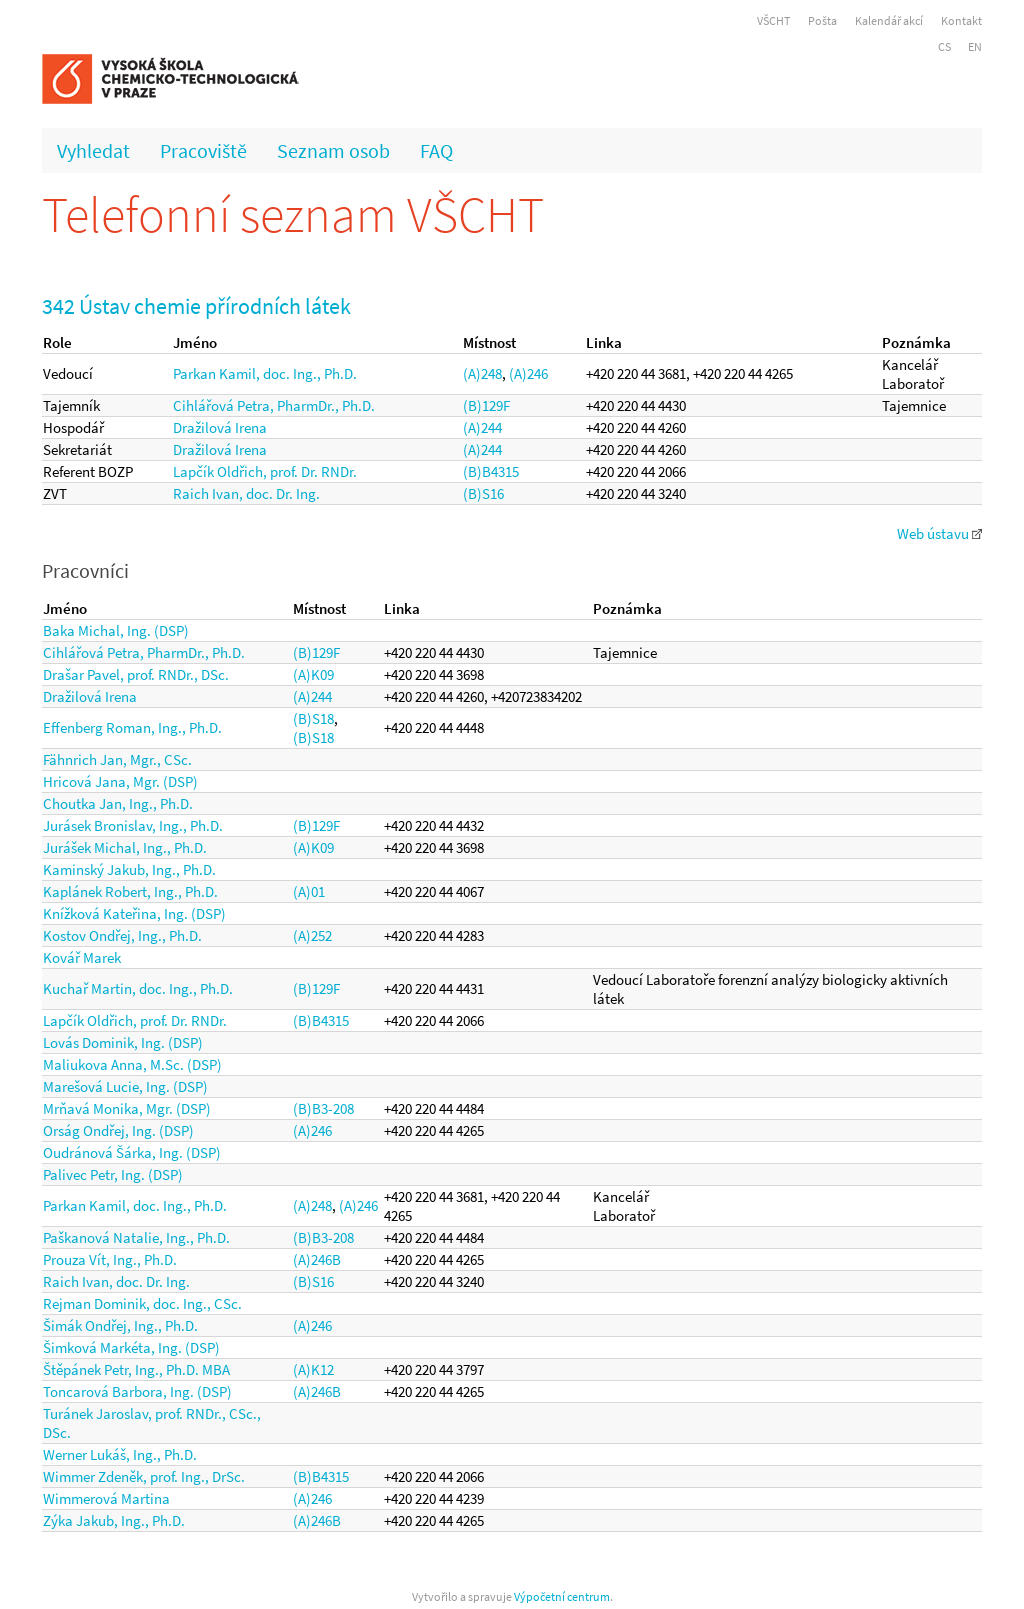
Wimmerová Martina (106, 1498)
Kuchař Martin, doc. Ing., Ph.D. (138, 988)
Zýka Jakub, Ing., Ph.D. (114, 1520)
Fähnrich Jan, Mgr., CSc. (117, 759)
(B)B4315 (491, 471)
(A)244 (482, 427)
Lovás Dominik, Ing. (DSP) (123, 1042)
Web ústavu (939, 533)
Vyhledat (93, 150)
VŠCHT (773, 20)
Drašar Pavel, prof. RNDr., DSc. (136, 674)
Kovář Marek (82, 957)
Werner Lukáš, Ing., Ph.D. (120, 1454)
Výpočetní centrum (562, 1596)
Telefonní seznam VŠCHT (293, 214)
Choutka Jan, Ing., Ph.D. (118, 803)
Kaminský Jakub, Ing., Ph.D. (129, 869)
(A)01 (309, 891)
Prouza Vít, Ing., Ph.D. (110, 1259)
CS (944, 46)
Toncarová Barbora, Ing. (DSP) (137, 1391)
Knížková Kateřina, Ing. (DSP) (134, 913)
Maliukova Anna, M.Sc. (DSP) (132, 1064)
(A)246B (317, 1259)
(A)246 (528, 373)
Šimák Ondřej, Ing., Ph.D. (120, 1325)
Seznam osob (333, 150)
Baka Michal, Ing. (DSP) (116, 630)
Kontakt (961, 20)
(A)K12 (313, 1369)
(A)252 (312, 935)
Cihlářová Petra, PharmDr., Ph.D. (274, 405)
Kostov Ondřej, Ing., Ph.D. (122, 935)
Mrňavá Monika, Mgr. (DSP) (127, 1108)
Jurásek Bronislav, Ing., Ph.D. (133, 825)
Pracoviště (203, 150)
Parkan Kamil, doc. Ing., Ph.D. (265, 373)
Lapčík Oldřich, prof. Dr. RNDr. (265, 471)
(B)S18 (313, 718)
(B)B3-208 (323, 1108)
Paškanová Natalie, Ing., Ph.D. (136, 1237)
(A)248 (482, 373)
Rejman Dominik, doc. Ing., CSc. (142, 1303)
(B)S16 (483, 493)
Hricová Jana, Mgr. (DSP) (120, 781)
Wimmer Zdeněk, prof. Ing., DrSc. (144, 1476)
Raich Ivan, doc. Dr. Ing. (246, 493)
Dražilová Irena (220, 427)
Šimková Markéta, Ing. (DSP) (131, 1347)
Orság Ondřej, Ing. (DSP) (118, 1130)
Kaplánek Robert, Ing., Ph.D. (130, 891)
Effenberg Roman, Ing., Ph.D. (132, 727)
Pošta (822, 20)
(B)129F (486, 405)
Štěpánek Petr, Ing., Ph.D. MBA (136, 1369)
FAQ (436, 150)
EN (975, 46)
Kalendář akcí (889, 20)
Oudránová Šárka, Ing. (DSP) (132, 1152)
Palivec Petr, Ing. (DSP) (113, 1174)
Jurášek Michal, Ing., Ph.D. (125, 847)
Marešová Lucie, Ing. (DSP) (125, 1086)
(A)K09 (313, 674)
